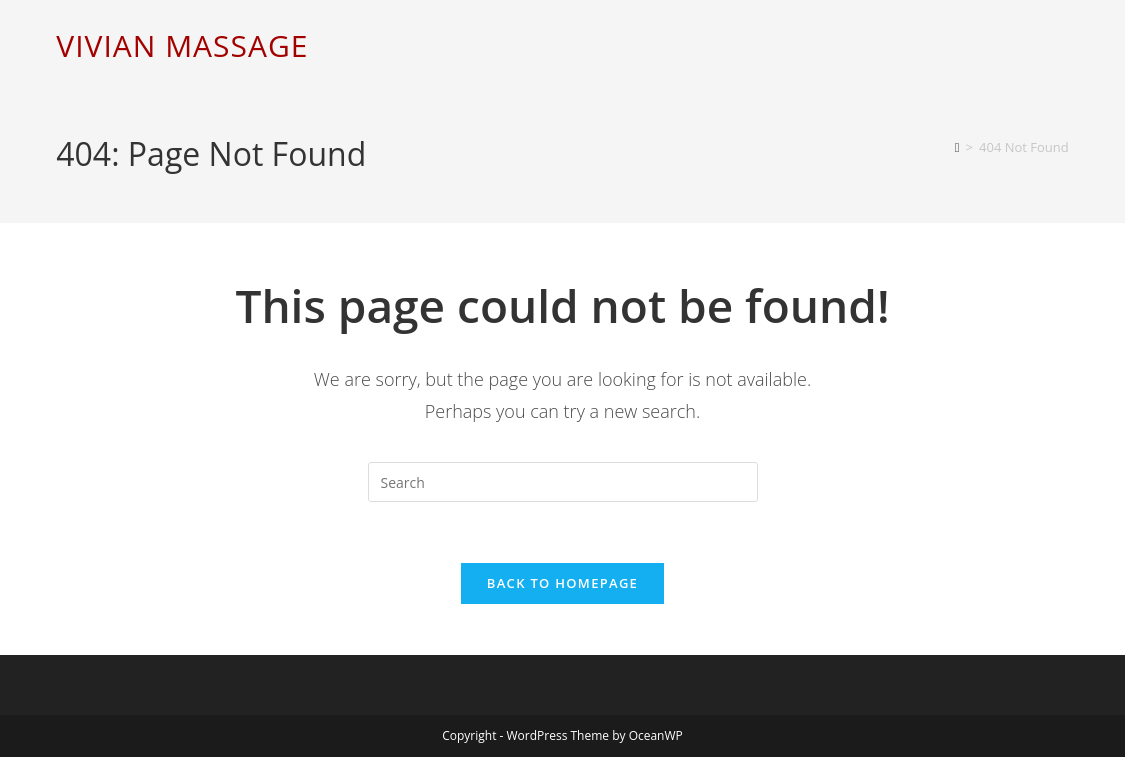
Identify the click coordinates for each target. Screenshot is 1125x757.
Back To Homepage (562, 583)
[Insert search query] (563, 482)
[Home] (957, 147)
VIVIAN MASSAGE (182, 45)
